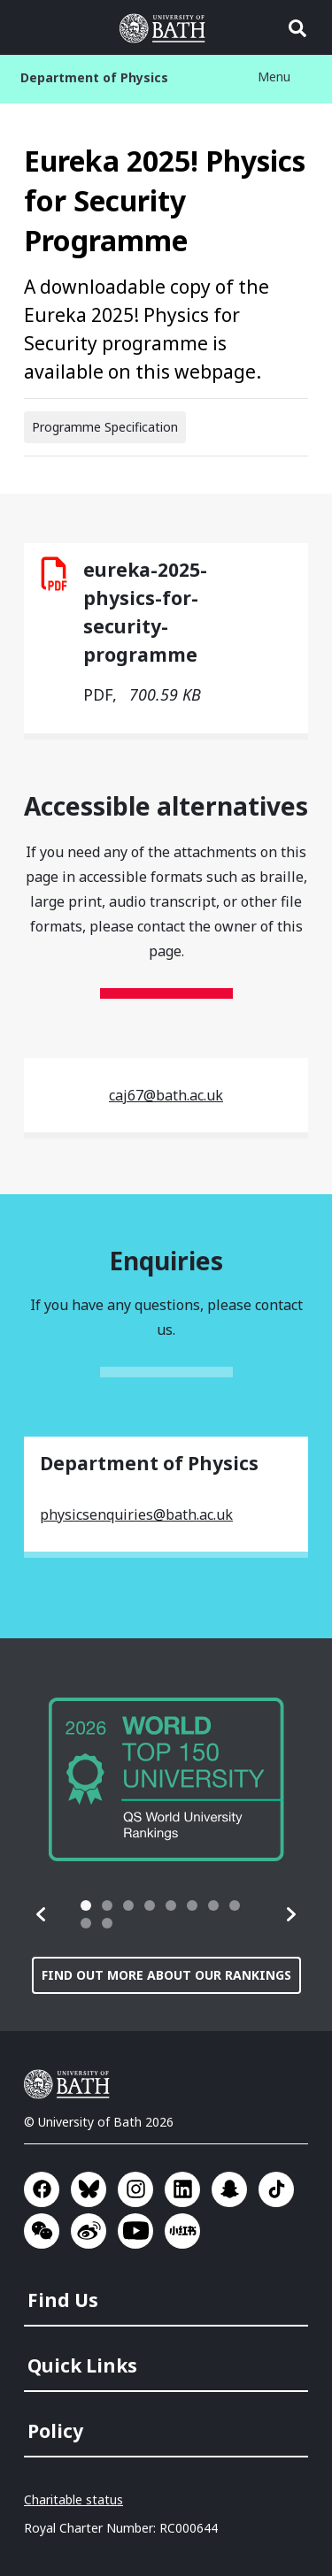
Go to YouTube (135, 2231)
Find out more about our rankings (166, 1974)
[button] (41, 1914)
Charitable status (73, 2499)
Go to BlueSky (88, 2189)
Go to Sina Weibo (88, 2231)
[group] (166, 1779)
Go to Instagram (135, 2189)
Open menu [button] (34, 28)
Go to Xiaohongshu (182, 2231)
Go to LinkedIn (182, 2189)
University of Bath (71, 2084)
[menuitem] (167, 2295)
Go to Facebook (41, 2189)
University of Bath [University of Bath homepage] (166, 28)
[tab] (86, 1905)
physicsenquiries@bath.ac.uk (136, 1514)
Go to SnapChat (229, 2189)
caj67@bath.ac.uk (166, 1095)
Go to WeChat (41, 2231)
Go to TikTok (276, 2189)
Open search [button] (297, 28)
